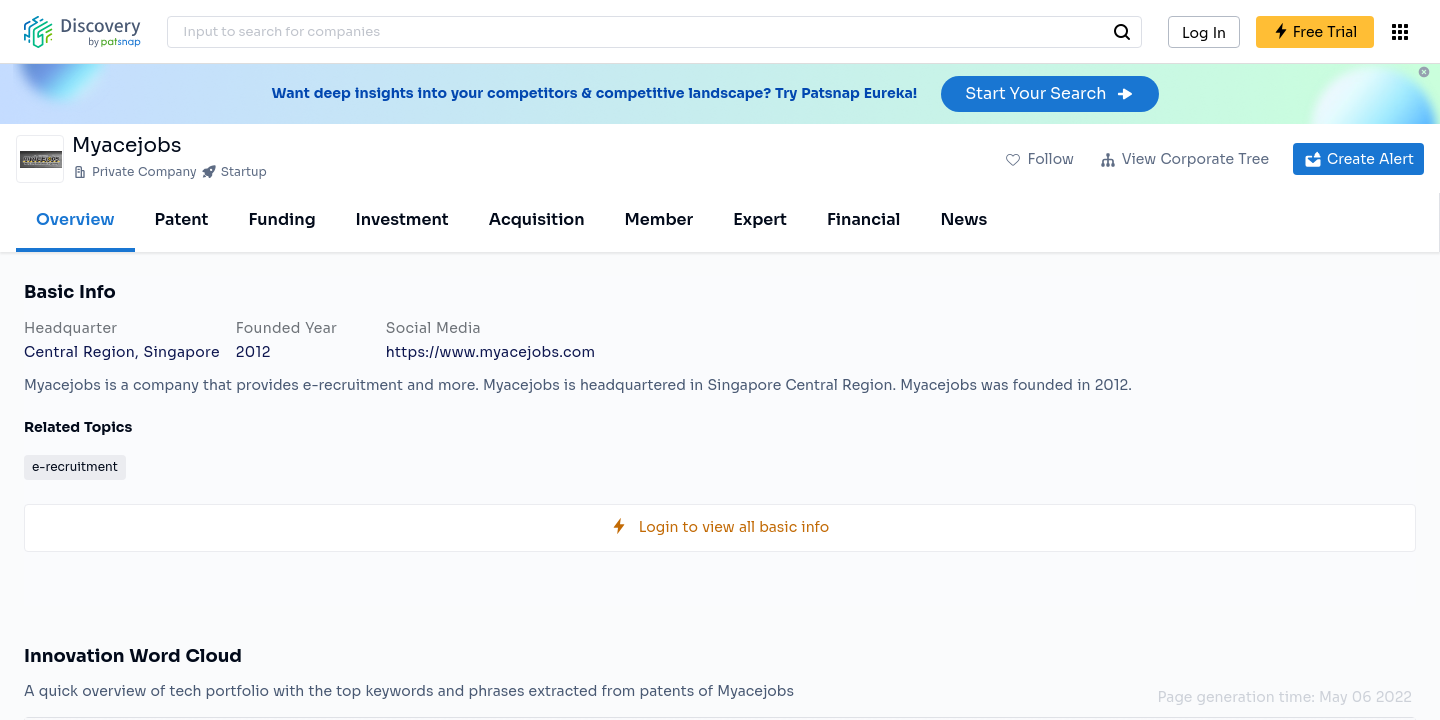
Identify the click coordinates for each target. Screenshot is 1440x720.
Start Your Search (1049, 93)
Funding (281, 219)
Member (659, 219)
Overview (75, 219)
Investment (402, 219)
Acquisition (537, 219)
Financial (863, 219)
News (963, 219)
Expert (760, 219)
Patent (182, 219)
